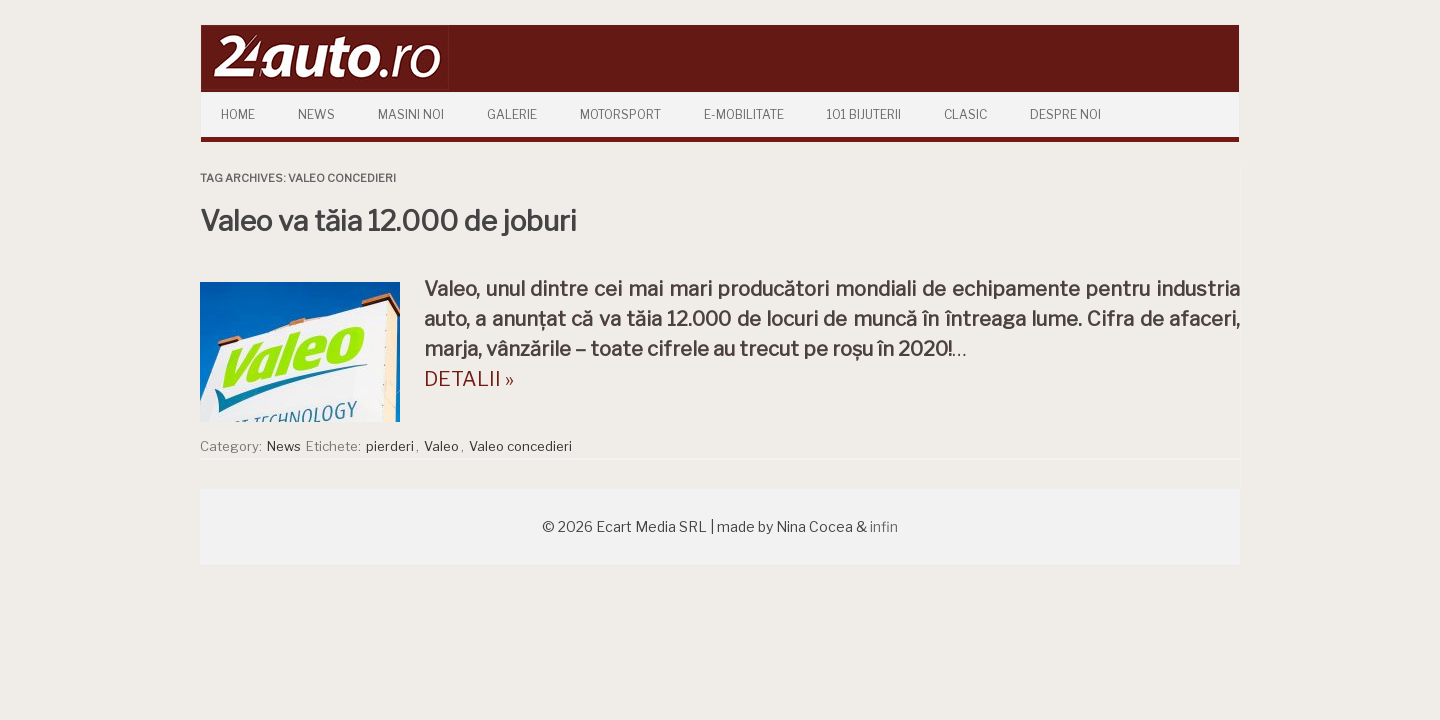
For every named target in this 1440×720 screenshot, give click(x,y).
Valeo (441, 446)
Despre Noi (1065, 114)
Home (238, 114)
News (316, 114)
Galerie (512, 114)
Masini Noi (411, 114)
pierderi (390, 446)
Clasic (965, 114)
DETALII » (469, 379)
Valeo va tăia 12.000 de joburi (388, 221)
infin (884, 526)
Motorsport (620, 114)
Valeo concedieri (520, 446)
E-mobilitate (744, 114)
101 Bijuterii (864, 114)
